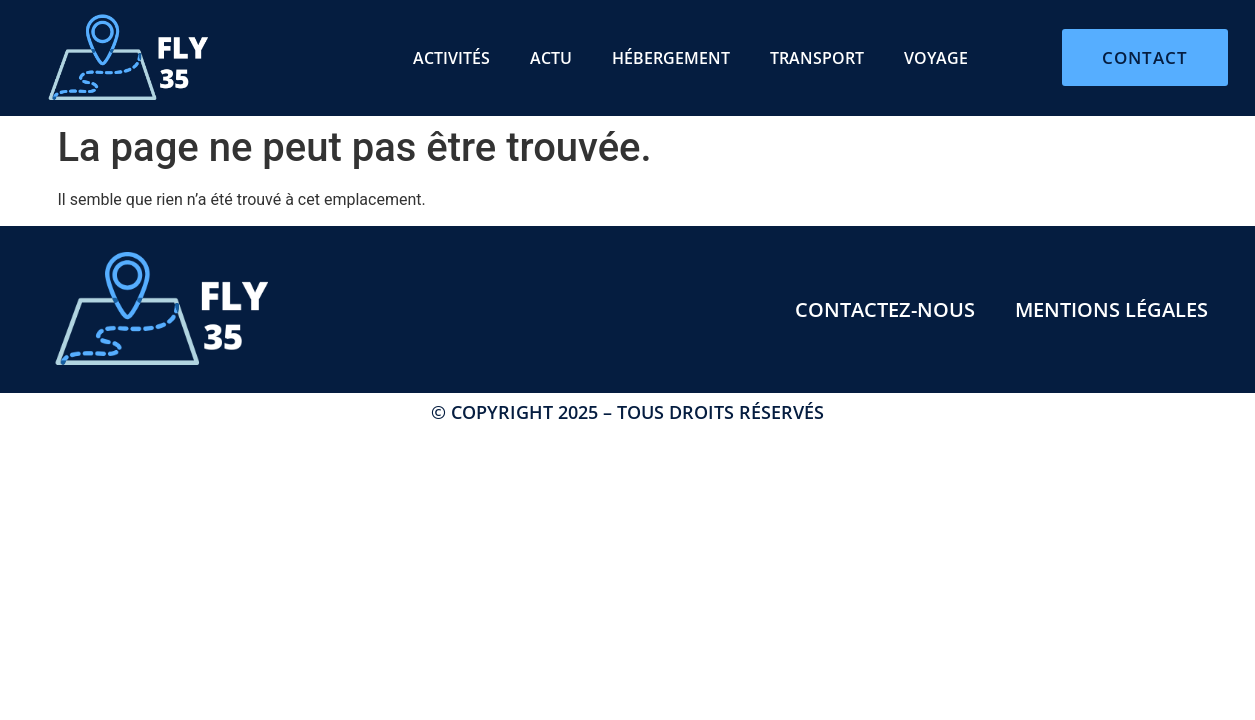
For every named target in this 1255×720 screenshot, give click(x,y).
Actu (551, 58)
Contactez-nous (885, 309)
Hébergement (671, 58)
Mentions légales (1111, 309)
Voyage (936, 58)
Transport (817, 58)
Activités (451, 58)
